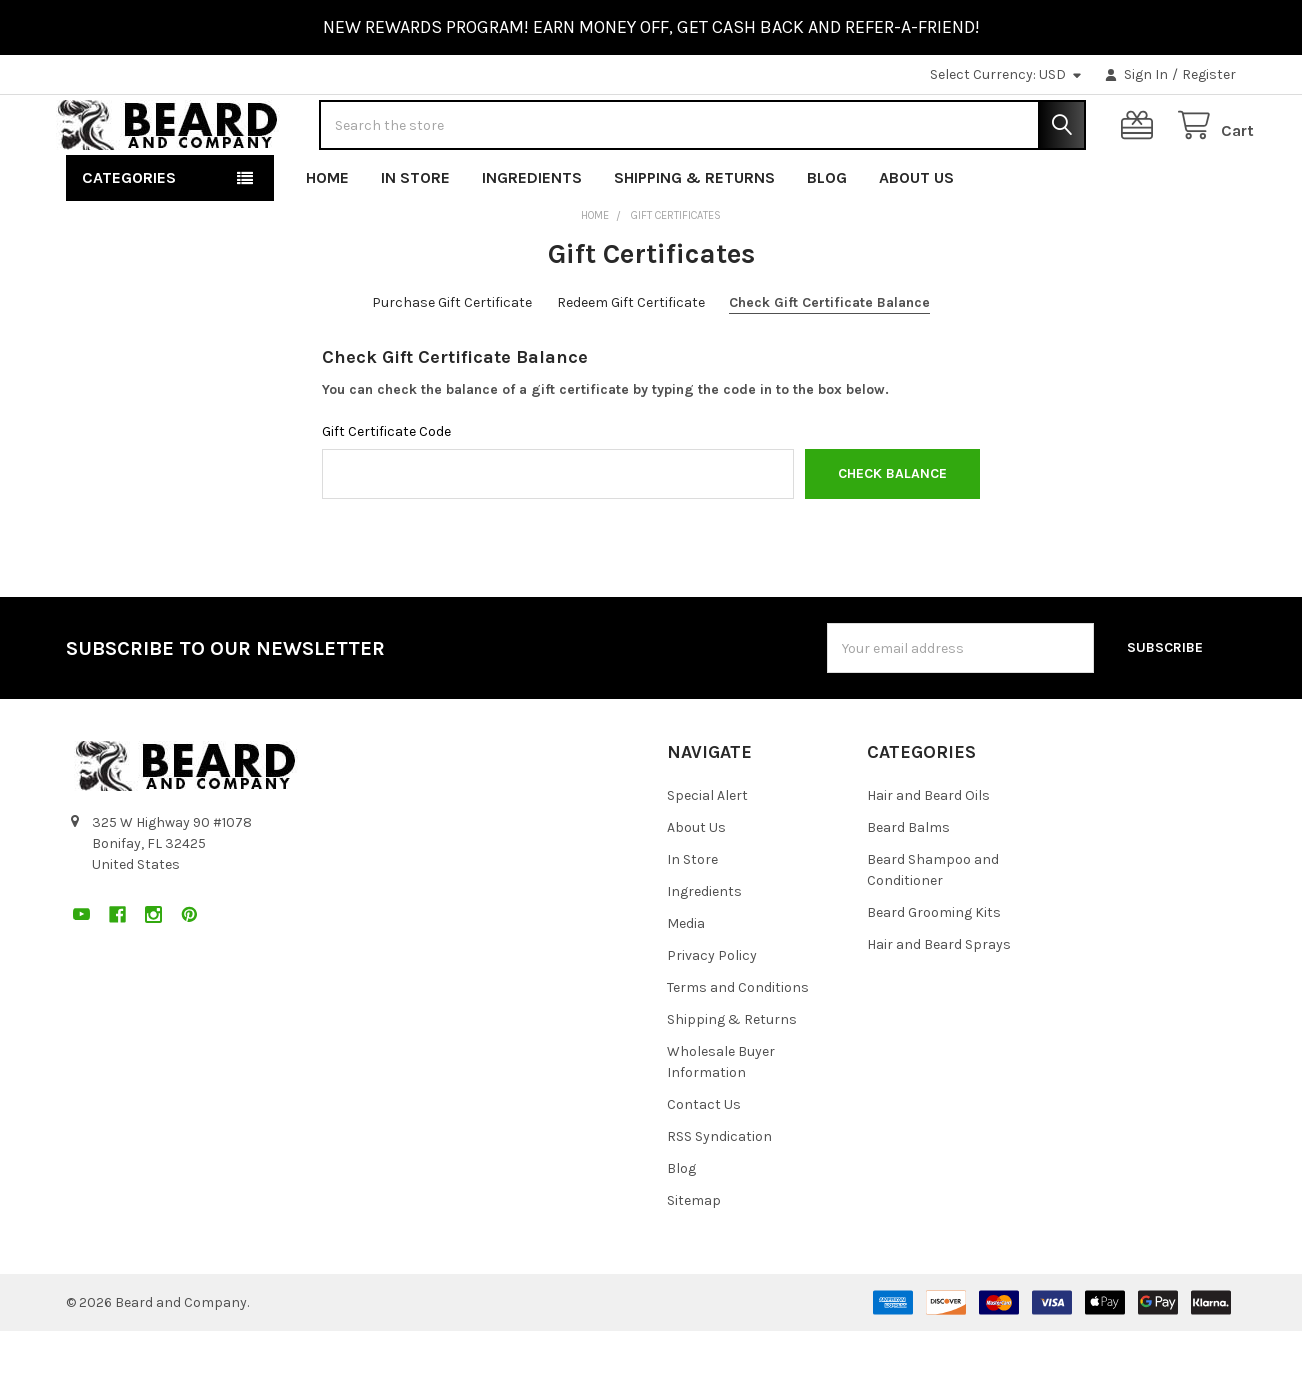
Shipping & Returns (694, 231)
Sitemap (694, 1254)
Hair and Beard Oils (928, 849)
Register (1209, 74)
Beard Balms (908, 881)
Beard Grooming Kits (934, 966)
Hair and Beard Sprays (939, 998)
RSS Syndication (719, 1190)
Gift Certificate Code (386, 485)
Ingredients (532, 231)
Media (686, 977)
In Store (415, 231)
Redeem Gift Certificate (631, 356)
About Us (916, 231)
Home (327, 231)
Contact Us (704, 1158)
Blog (827, 231)
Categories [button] (129, 231)
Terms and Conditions (738, 1041)
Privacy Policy (712, 1009)
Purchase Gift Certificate (452, 356)
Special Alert (707, 849)
